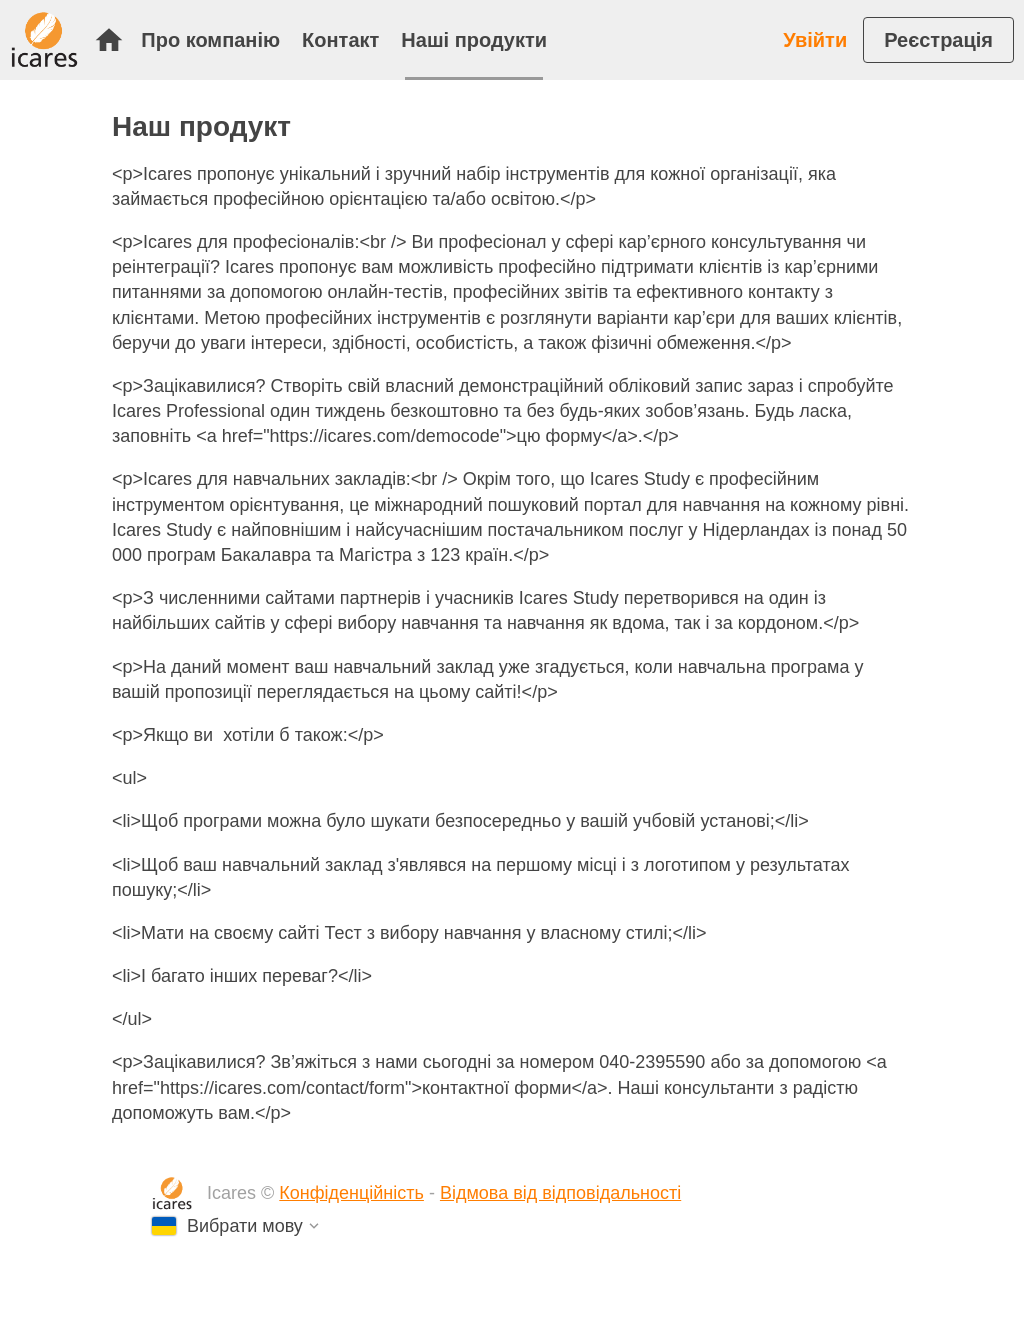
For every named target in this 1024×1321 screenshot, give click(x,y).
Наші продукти (474, 40)
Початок (109, 40)
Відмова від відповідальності (560, 1193)
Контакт (340, 40)
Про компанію (210, 40)
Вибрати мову (245, 1226)
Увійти (815, 40)
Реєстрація (938, 40)
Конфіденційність (351, 1193)
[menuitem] (114, 40)
